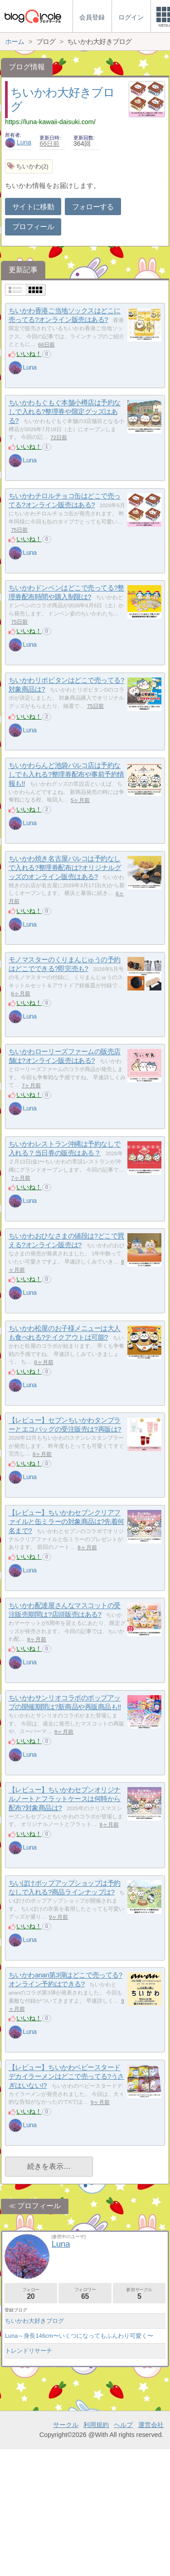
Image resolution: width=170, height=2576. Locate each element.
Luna (18, 142)
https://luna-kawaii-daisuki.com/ (50, 121)
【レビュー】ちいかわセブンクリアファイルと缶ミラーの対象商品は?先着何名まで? (66, 1521)
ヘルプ (123, 2551)
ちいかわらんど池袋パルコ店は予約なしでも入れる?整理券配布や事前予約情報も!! (66, 774)
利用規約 (96, 2551)
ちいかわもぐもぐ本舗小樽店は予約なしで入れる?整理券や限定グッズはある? (65, 411)
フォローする (93, 207)
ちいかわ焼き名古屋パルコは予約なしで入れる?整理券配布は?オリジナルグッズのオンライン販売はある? (65, 867)
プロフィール (33, 227)
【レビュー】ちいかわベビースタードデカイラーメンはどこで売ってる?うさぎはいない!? (66, 2076)
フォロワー (84, 2293)
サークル (65, 2551)
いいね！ (29, 353)
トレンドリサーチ (28, 2350)
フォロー (31, 2293)
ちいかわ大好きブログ (34, 2320)
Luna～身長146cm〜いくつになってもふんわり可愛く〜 (79, 2335)
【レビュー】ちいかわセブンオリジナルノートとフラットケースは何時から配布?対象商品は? (65, 1799)
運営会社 (151, 2551)
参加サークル (139, 2293)
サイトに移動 (33, 207)
